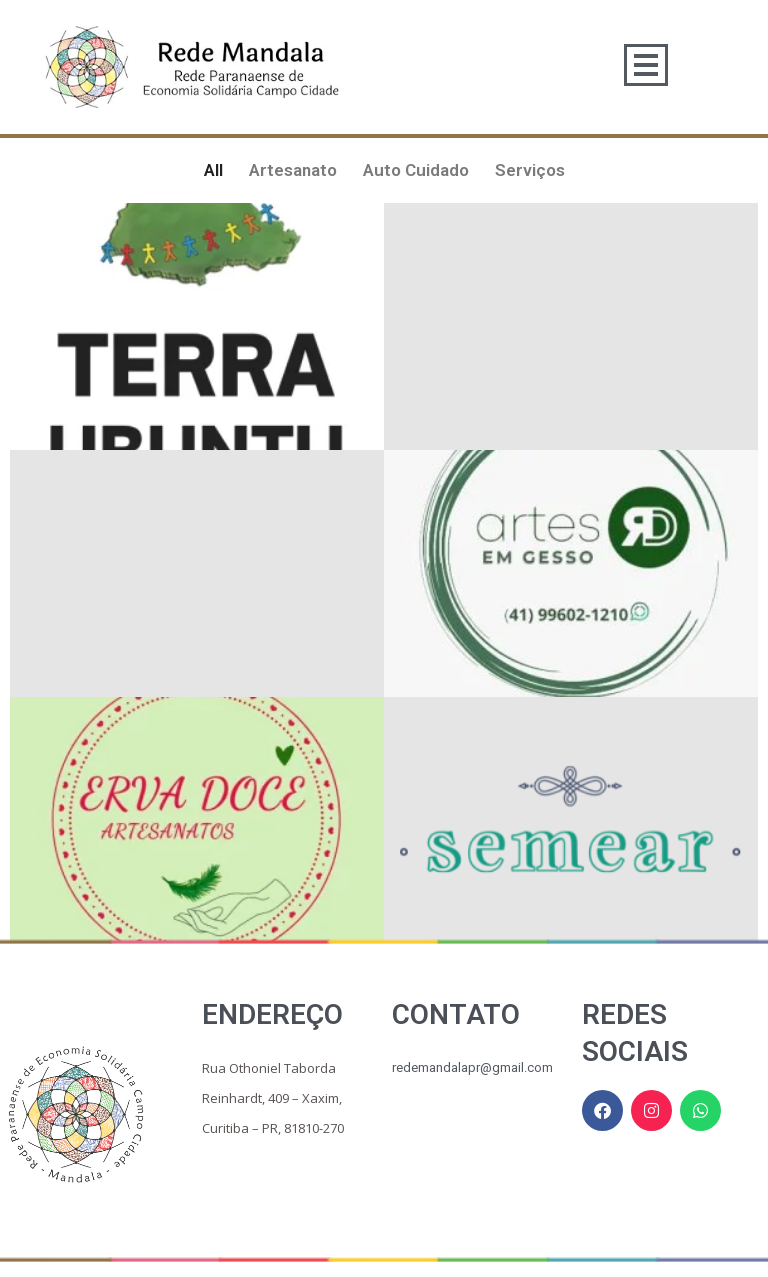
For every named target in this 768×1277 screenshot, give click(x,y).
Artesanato (293, 170)
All (213, 170)
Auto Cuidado (416, 170)
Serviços (530, 170)
